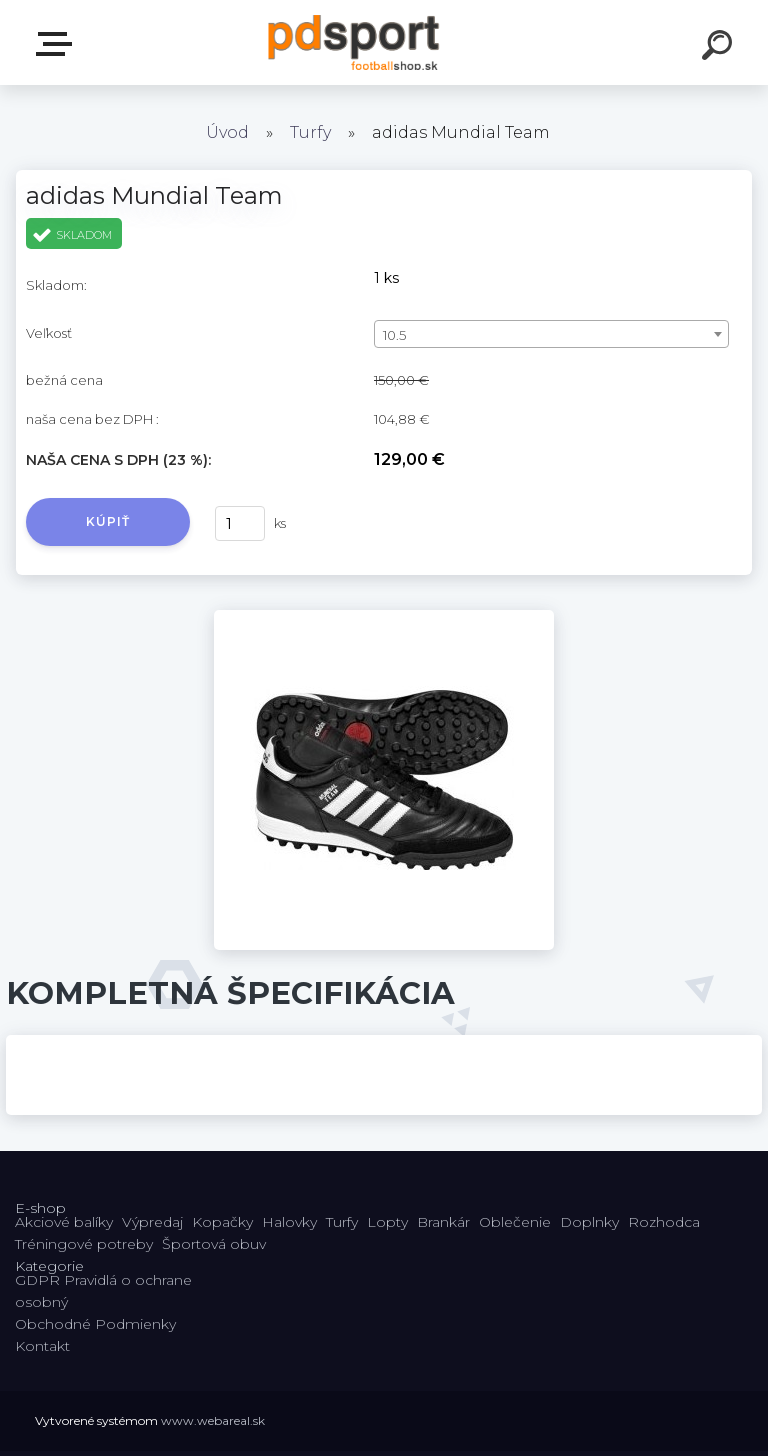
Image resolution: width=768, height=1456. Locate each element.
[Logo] (354, 42)
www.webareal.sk (213, 1420)
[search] (720, 48)
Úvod (227, 132)
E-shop (58, 44)
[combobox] (551, 334)
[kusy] (240, 523)
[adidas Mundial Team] (384, 617)
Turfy (310, 132)
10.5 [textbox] (394, 335)
